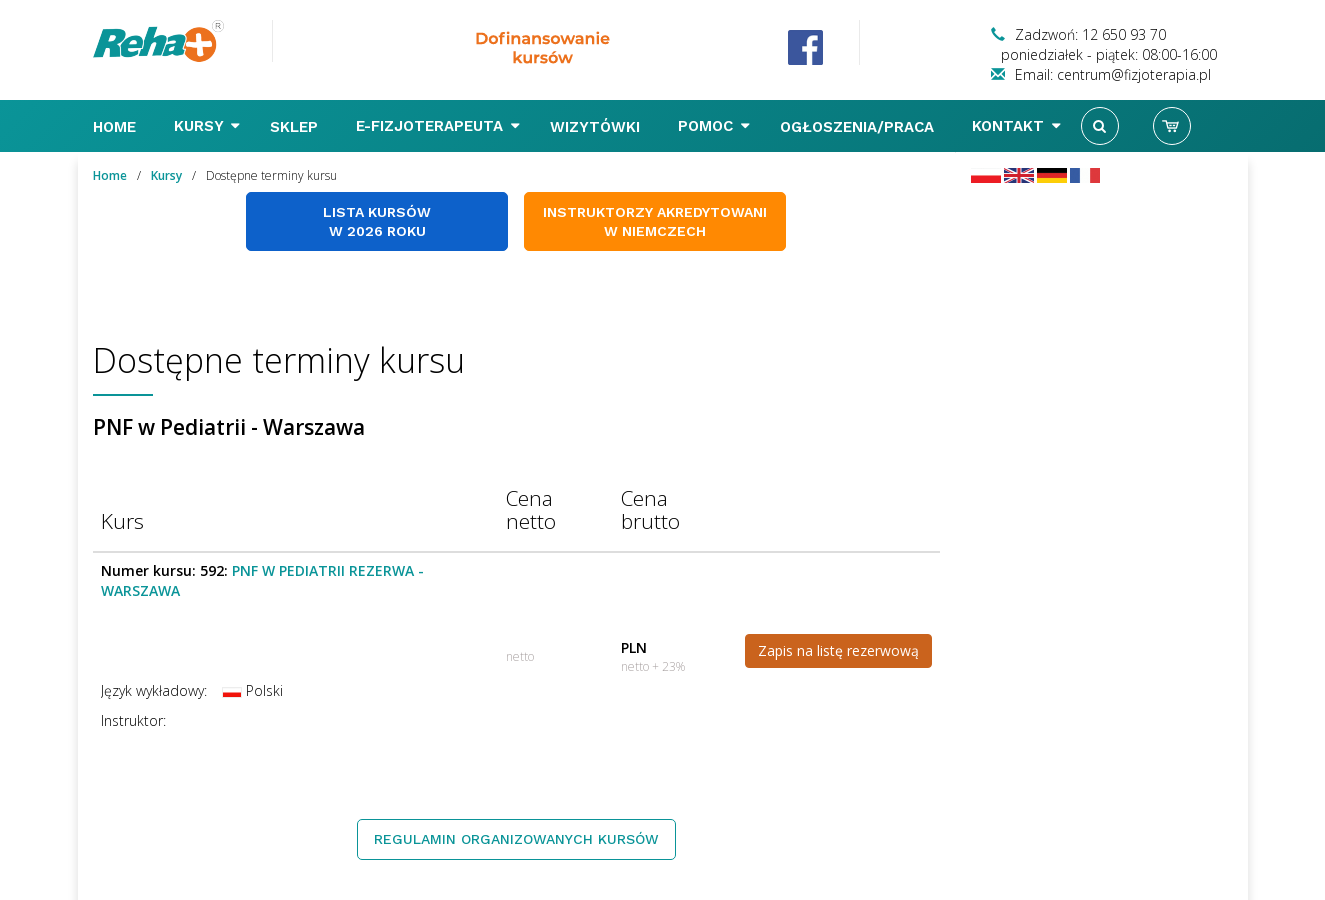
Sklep (296, 127)
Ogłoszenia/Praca (859, 127)
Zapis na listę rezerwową (838, 650)
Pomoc (714, 126)
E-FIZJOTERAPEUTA (438, 126)
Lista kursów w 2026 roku (377, 221)
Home (117, 127)
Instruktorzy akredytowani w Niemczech (655, 221)
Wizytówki (597, 127)
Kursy (207, 126)
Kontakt (1016, 126)
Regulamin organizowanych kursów (516, 839)
